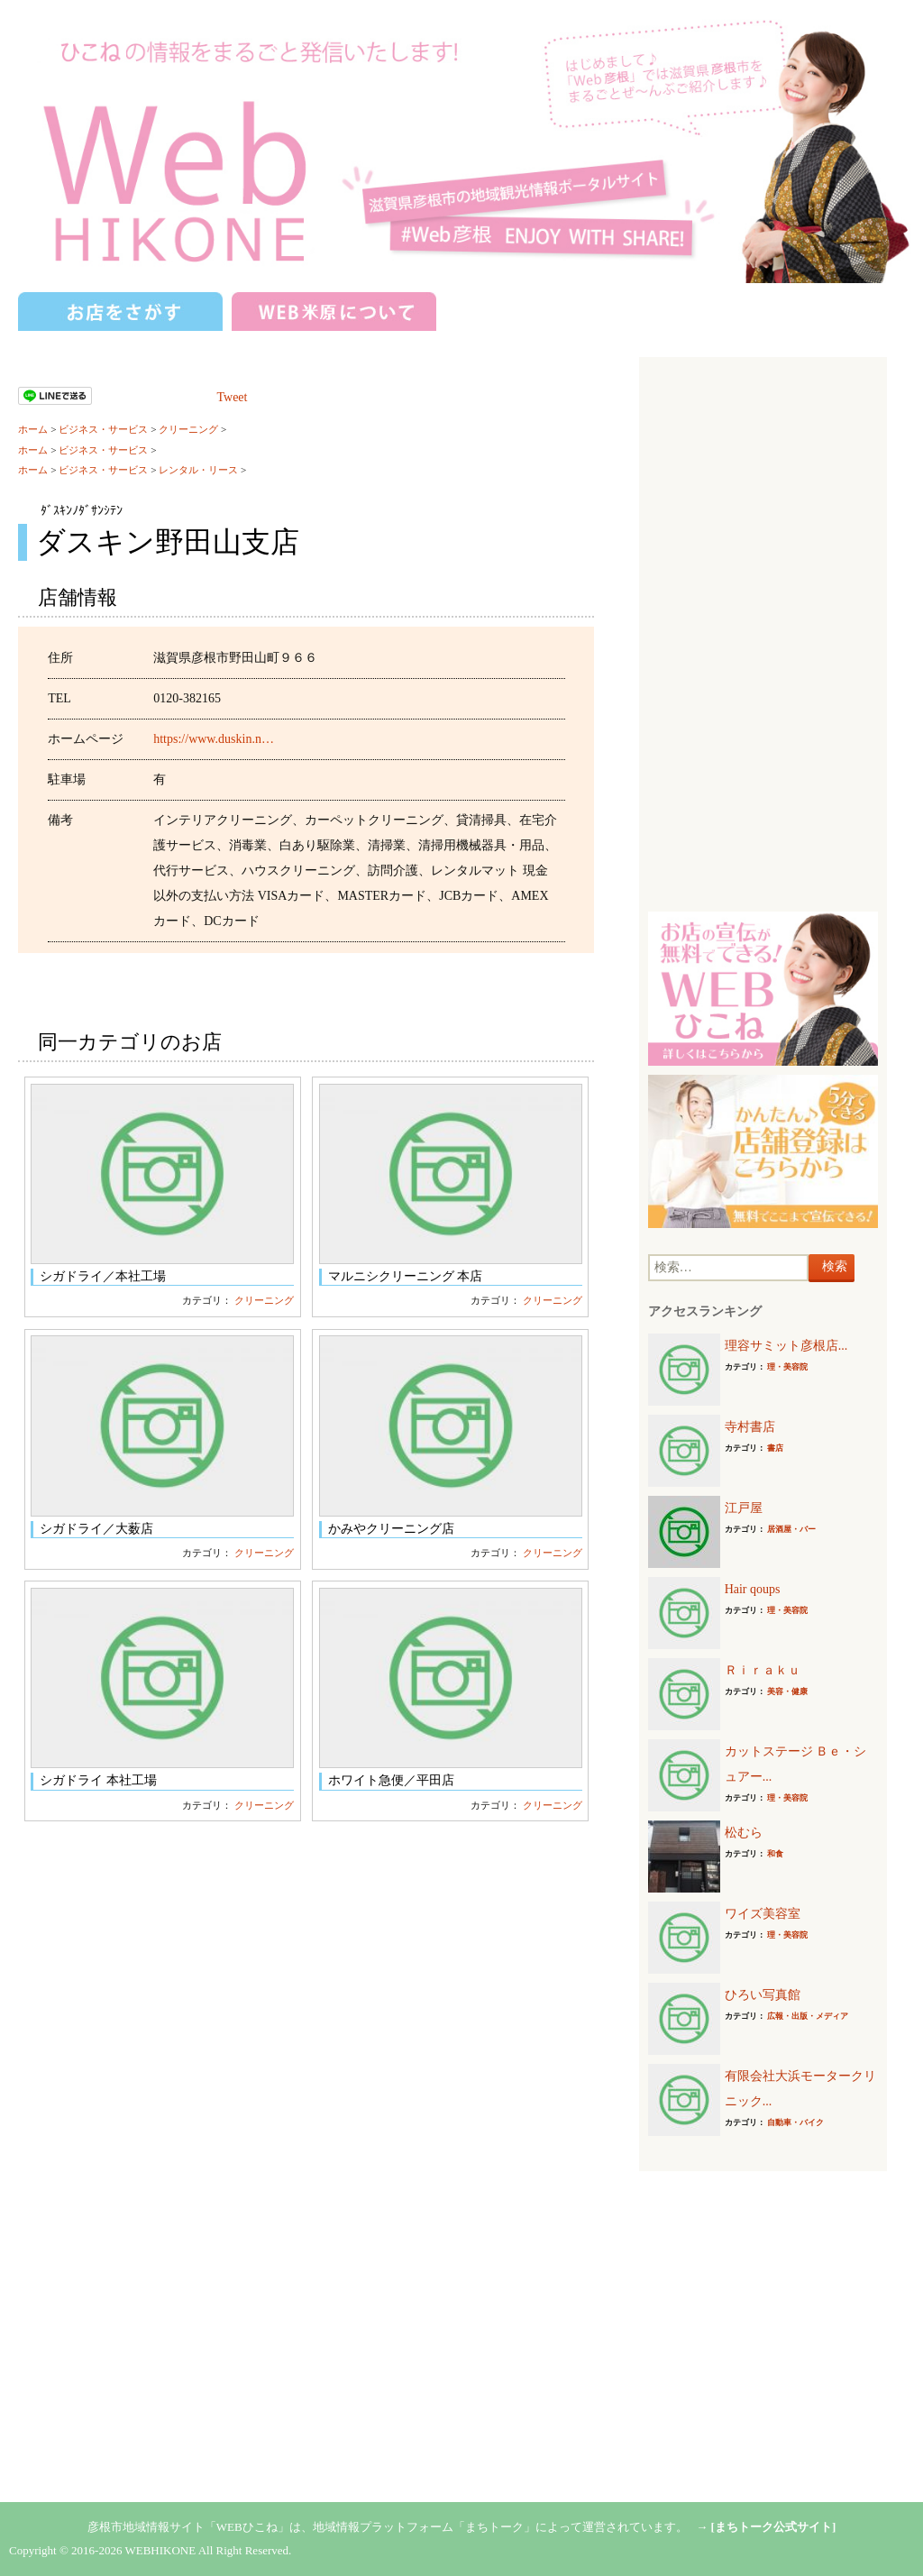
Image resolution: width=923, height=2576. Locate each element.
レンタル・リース (198, 469)
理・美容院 (787, 1366)
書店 (775, 1448)
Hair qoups (753, 1589)
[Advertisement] (763, 636)
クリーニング (188, 429)
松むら (744, 1832)
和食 (775, 1853)
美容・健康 (787, 1691)
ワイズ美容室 (762, 1914)
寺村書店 (750, 1427)
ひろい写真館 (762, 1995)
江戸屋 (744, 1508)
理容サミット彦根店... (786, 1345)
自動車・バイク (795, 2122)
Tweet (231, 397)
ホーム (33, 429)
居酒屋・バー (791, 1529)
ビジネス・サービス (103, 429)
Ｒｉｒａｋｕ (762, 1670)
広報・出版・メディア (807, 2016)
